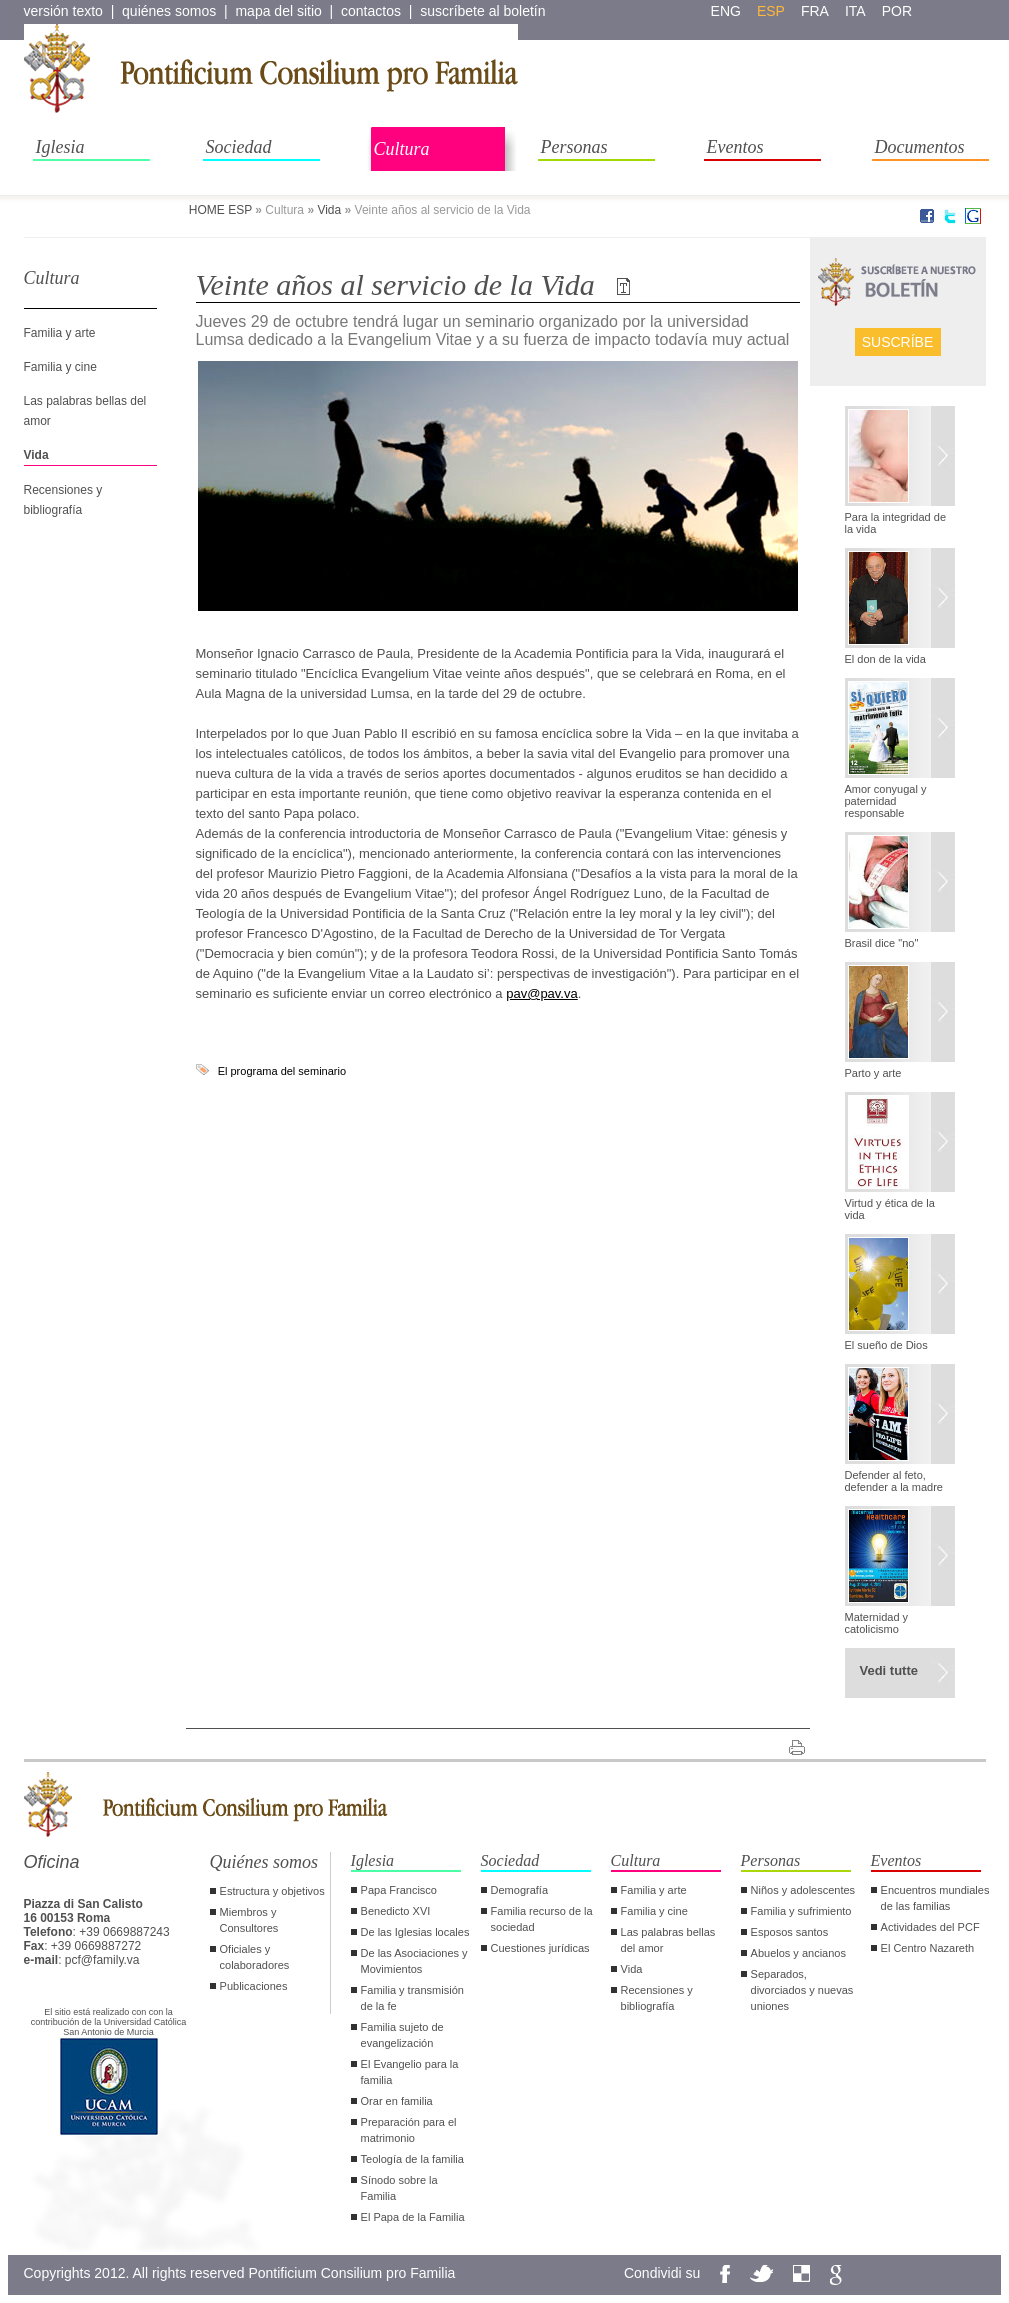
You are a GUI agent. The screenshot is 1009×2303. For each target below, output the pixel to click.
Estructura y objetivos (272, 1891)
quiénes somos (169, 11)
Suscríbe (898, 342)
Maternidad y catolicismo (877, 1623)
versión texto (63, 11)
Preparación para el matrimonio (409, 2130)
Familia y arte (60, 333)
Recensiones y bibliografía (657, 1998)
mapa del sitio (278, 11)
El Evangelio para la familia (410, 2072)
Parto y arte (873, 1073)
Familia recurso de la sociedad (542, 1919)
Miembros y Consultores (249, 1920)
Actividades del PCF (930, 1927)
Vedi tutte (889, 1670)
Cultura (402, 149)
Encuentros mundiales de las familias (935, 1898)
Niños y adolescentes (803, 1890)
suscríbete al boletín (482, 11)
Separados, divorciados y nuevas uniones (802, 1990)
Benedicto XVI (396, 1911)
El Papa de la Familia (413, 2217)
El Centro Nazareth (928, 1948)
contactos (371, 11)
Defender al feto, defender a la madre (894, 1481)
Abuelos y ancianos (798, 1953)
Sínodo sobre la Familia (399, 2188)
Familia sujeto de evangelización (402, 2035)
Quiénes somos (264, 1862)
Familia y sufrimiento (801, 1911)
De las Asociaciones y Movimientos (414, 1961)
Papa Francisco (399, 1890)
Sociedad (239, 147)
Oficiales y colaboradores (255, 1957)
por (897, 11)
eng (726, 11)
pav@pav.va (542, 993)
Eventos (735, 147)
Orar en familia (397, 2101)
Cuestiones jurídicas (540, 1948)
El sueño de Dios (886, 1345)
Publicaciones (254, 1986)
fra (815, 11)
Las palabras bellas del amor (668, 1940)
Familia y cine (60, 367)
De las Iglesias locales (415, 1932)
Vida (329, 210)
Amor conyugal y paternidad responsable (886, 801)
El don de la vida (885, 659)
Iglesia (60, 147)
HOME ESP (220, 210)
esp (771, 11)
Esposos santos (790, 1932)
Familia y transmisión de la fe (412, 1998)
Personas (574, 147)
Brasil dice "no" (882, 943)
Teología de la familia (412, 2159)
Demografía (519, 1890)
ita (855, 11)
